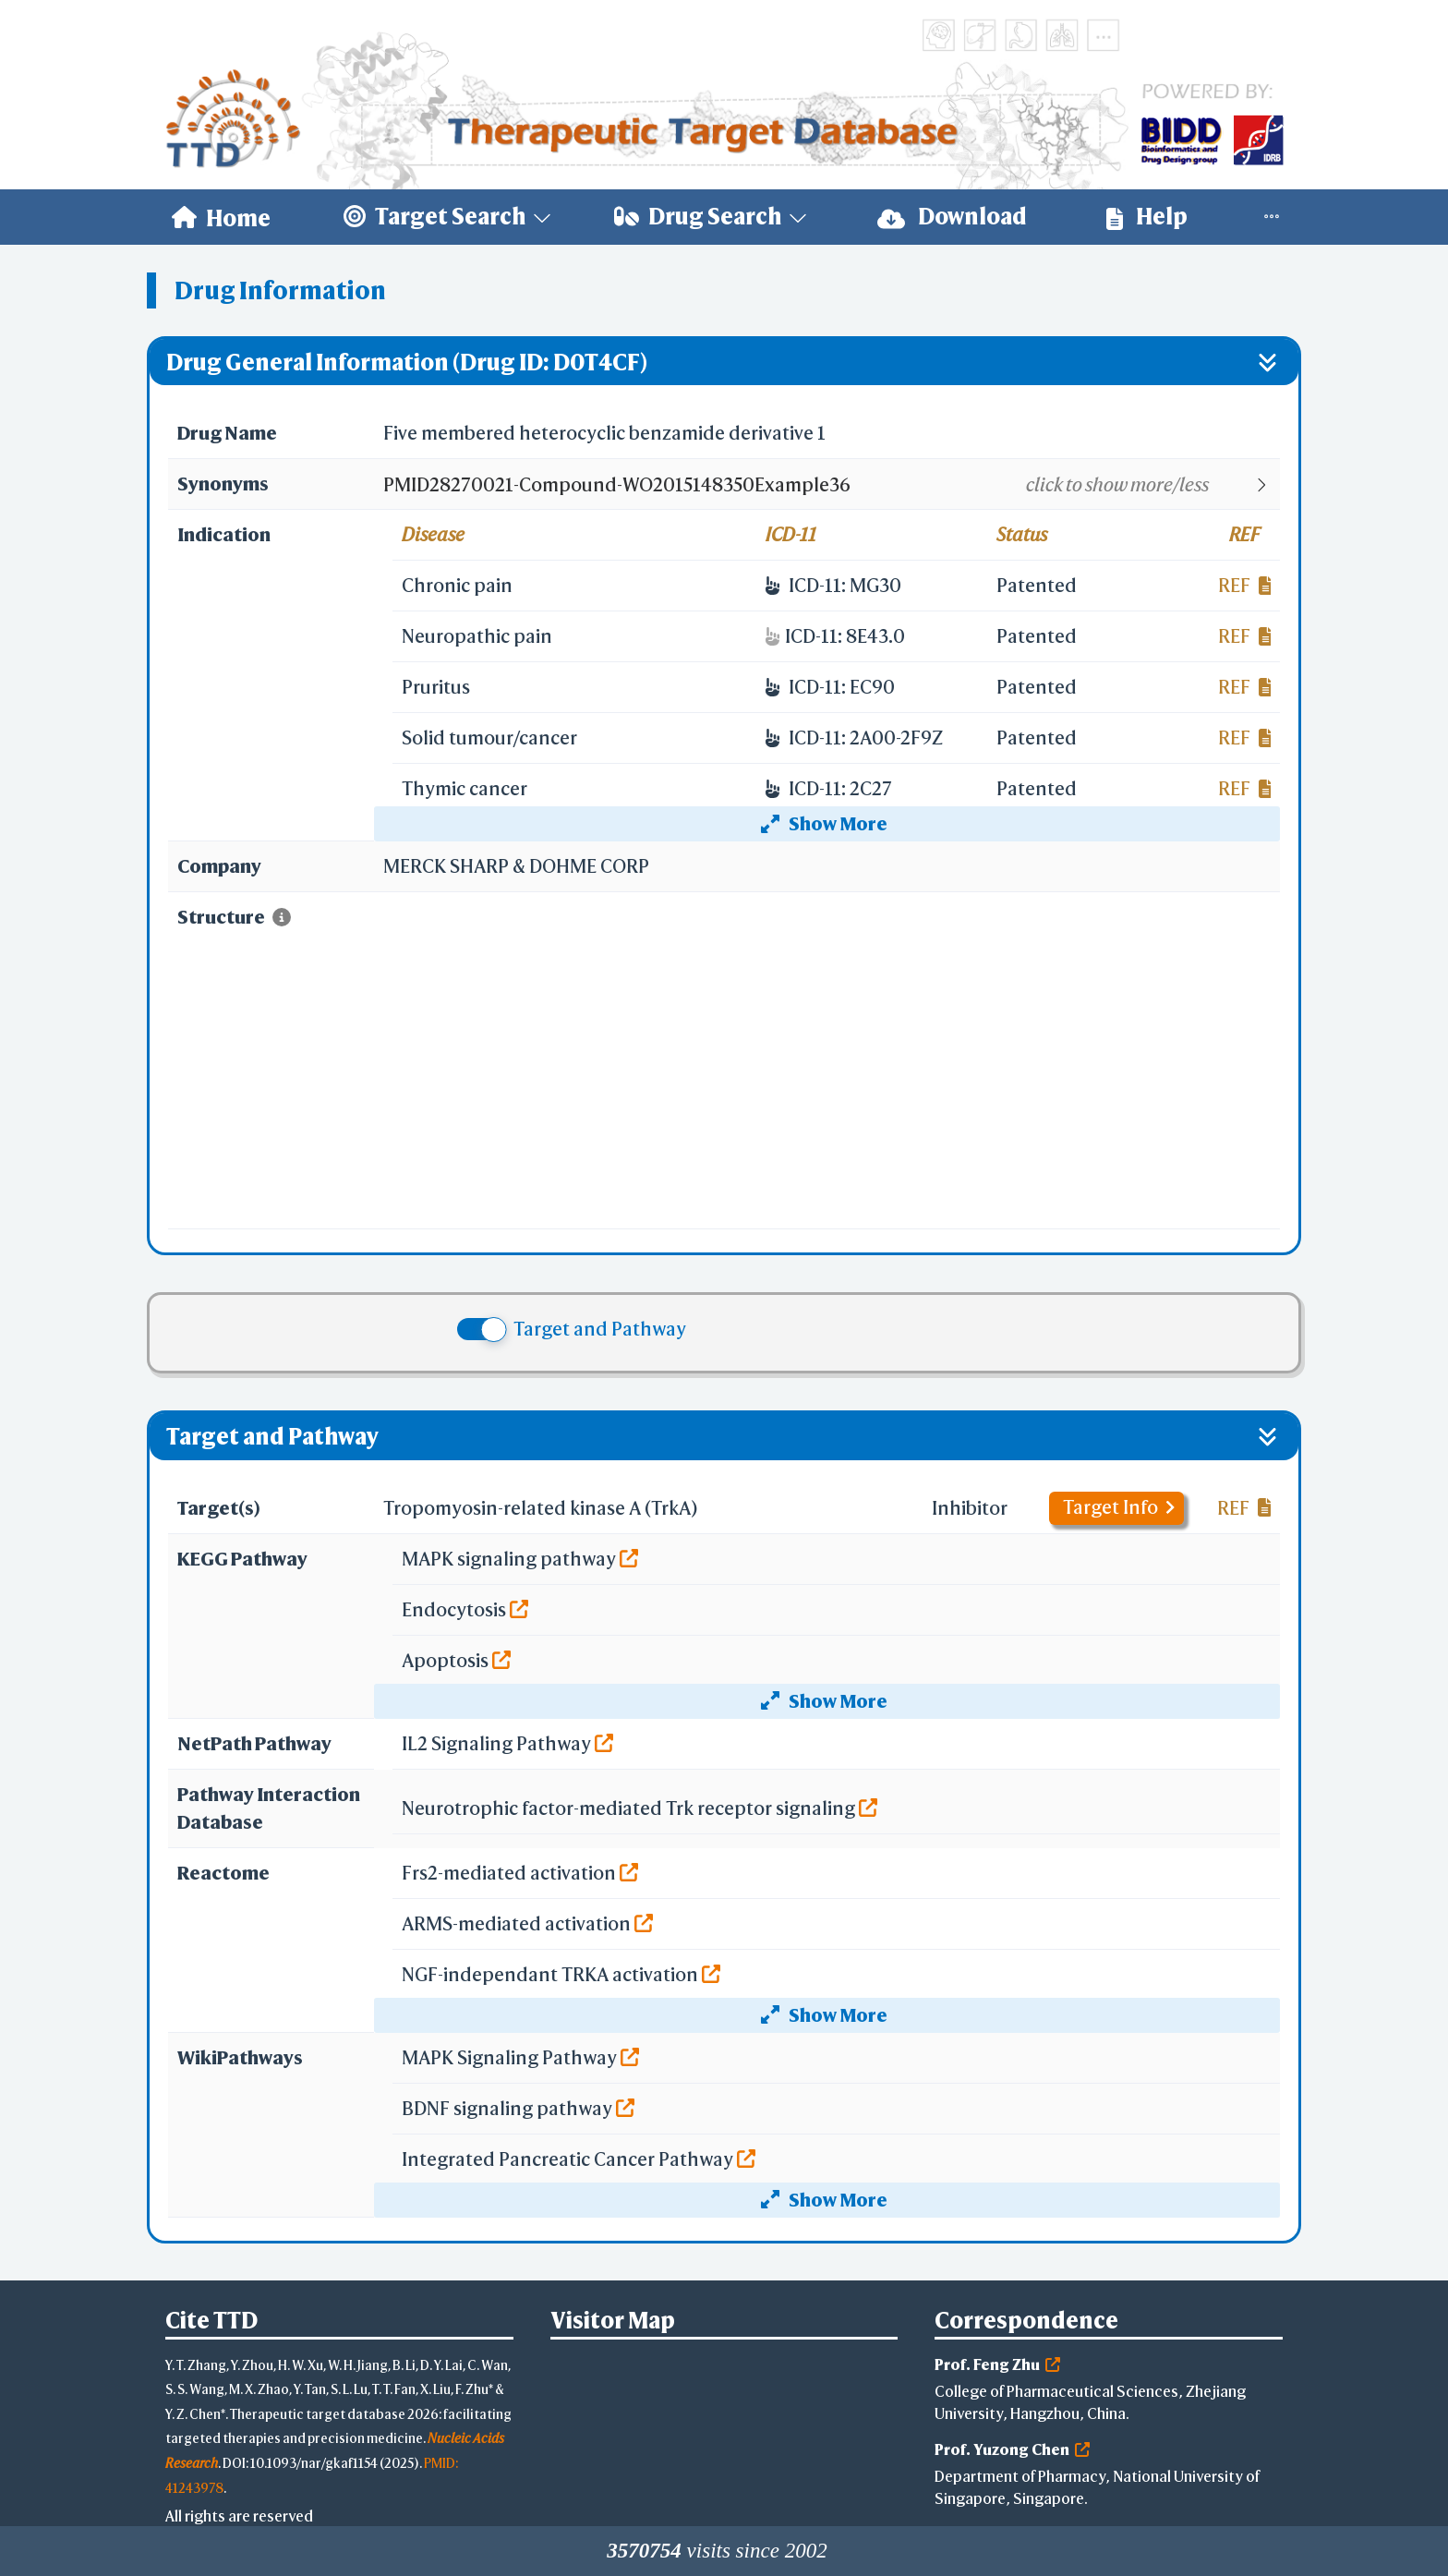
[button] (830, 485)
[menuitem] (221, 217)
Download (952, 216)
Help (1147, 216)
